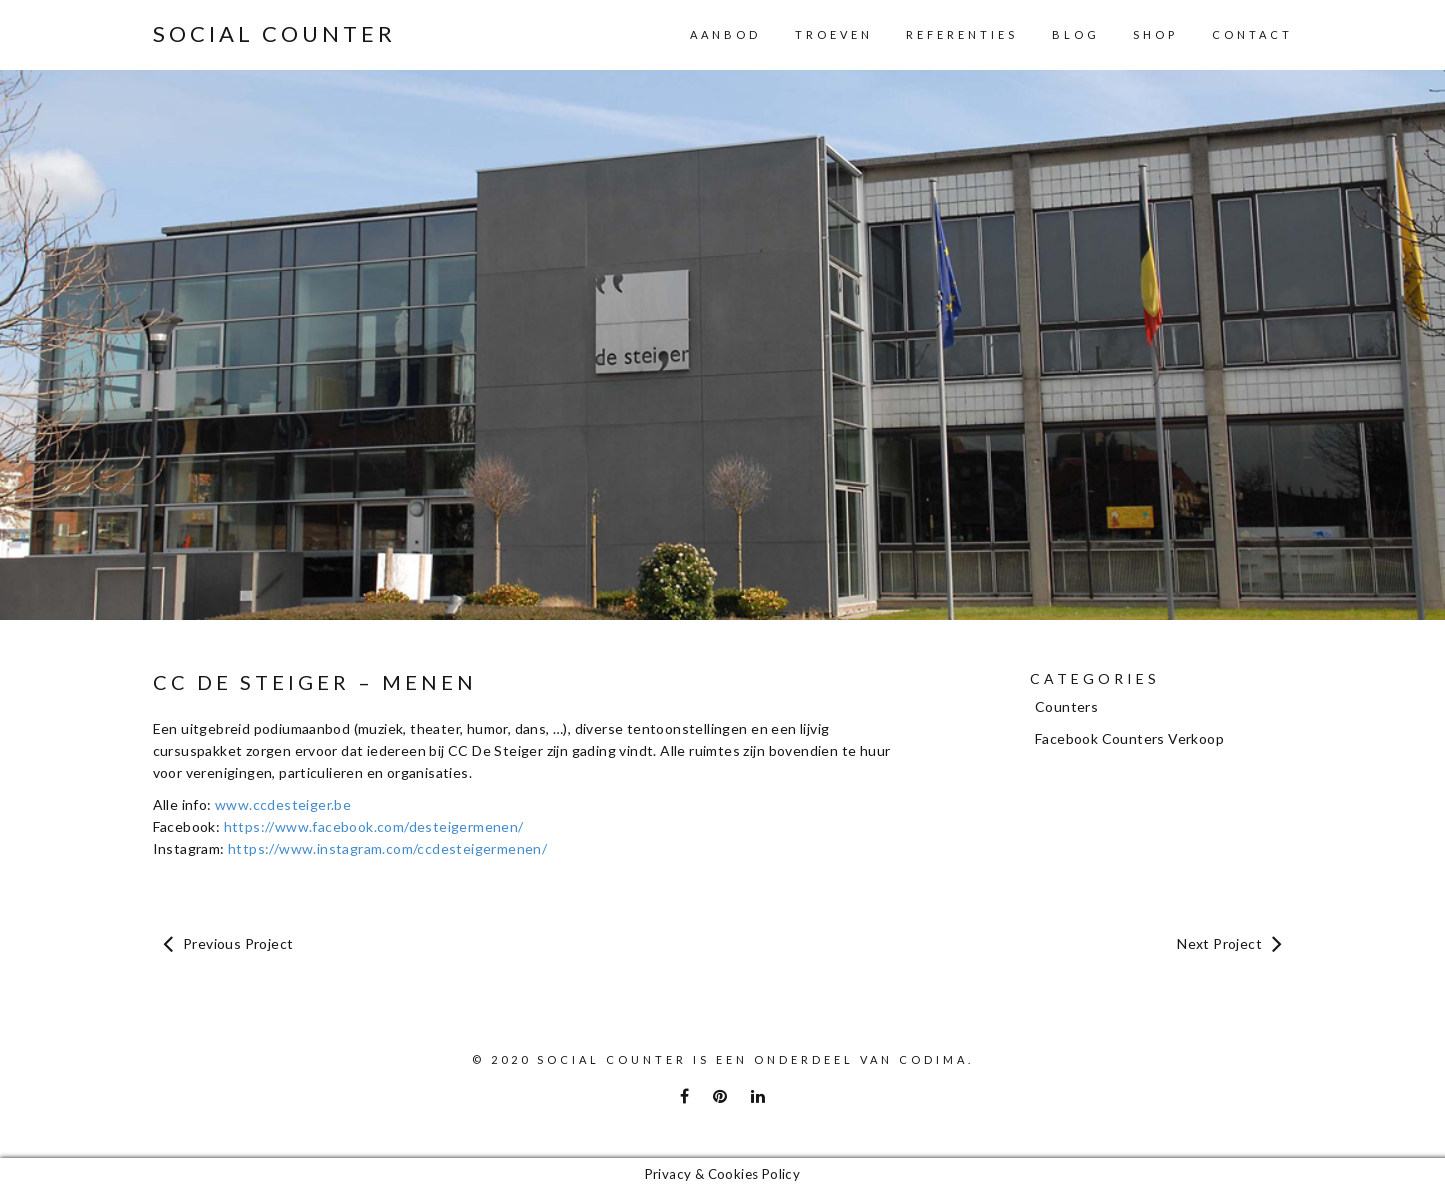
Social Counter (274, 34)
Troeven (834, 34)
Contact (1252, 34)
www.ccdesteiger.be (283, 804)
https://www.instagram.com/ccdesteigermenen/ (387, 848)
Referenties (962, 34)
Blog (1076, 34)
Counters (1066, 706)
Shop (1155, 34)
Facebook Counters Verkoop (1129, 738)
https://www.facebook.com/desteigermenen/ (374, 826)
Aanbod (725, 34)
